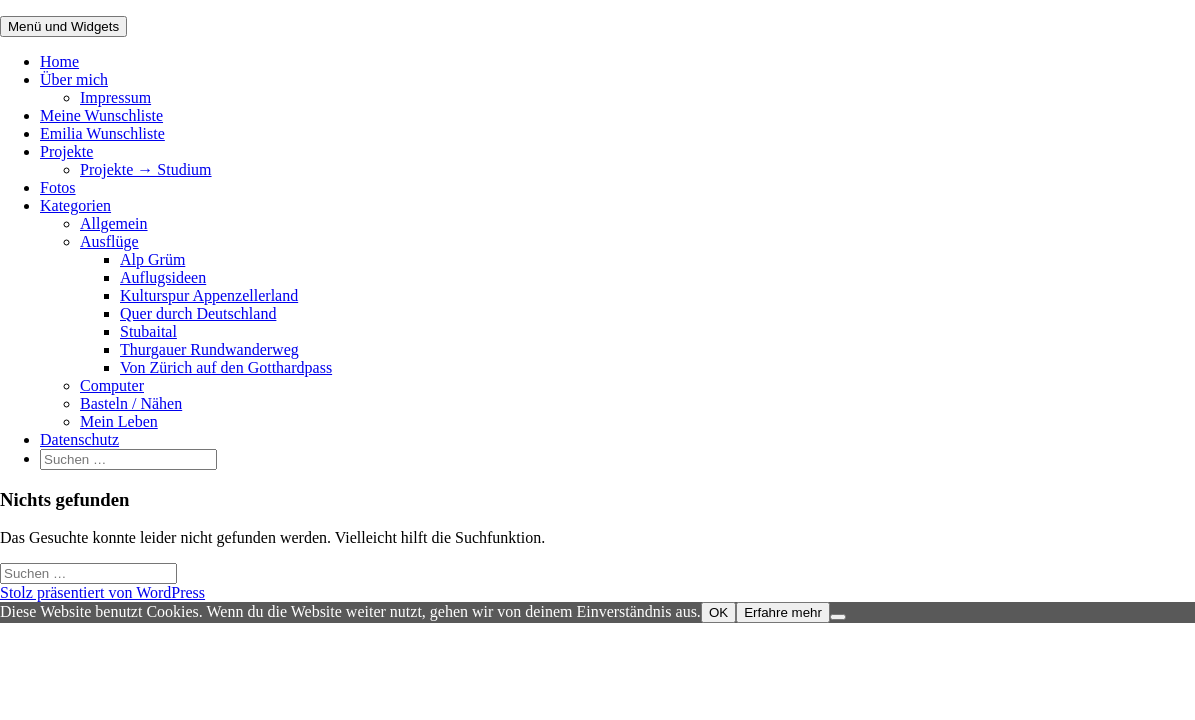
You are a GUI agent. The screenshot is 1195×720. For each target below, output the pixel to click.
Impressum (115, 97)
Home (59, 61)
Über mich (74, 79)
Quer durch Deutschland (198, 313)
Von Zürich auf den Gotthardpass (226, 367)
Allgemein (114, 223)
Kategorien (75, 205)
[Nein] (838, 617)
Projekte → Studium (146, 169)
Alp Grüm (152, 259)
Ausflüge (109, 241)
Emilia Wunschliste (102, 133)
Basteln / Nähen (131, 403)
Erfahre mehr (783, 612)
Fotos (58, 187)
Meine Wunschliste (101, 115)
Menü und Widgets (63, 26)
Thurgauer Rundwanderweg (209, 349)
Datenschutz (79, 439)
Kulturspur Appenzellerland (209, 295)
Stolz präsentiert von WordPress (102, 592)
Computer (112, 385)
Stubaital (148, 331)
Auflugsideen (163, 277)
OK (718, 612)
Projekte (66, 151)
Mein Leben (119, 421)
